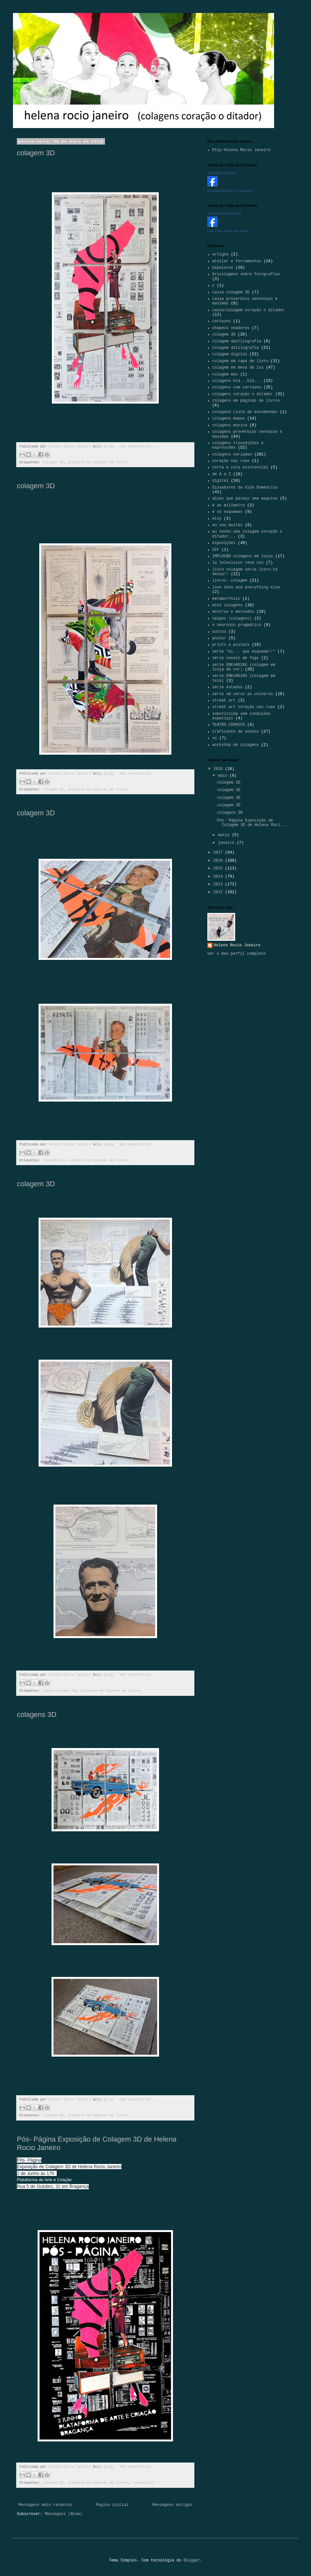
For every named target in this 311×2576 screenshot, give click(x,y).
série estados (227, 687)
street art (224, 700)
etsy (217, 518)
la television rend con (237, 563)
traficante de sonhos (235, 731)
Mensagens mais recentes (45, 2505)
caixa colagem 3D (59, 1691)
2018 (219, 769)
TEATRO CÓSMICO (228, 725)
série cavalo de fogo (235, 658)
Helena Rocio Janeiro (224, 213)
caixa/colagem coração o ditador (248, 310)
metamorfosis (226, 599)
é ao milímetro (228, 505)
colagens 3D (36, 1714)
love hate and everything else (246, 587)
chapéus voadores (230, 328)
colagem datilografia (235, 348)
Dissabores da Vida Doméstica (245, 487)
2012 (219, 892)
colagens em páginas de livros (98, 462)
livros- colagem (229, 580)
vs (214, 738)
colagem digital (229, 354)
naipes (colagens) (232, 618)
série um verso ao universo (242, 694)
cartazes (221, 321)
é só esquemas (227, 512)
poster (219, 638)
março (225, 835)
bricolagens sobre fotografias (246, 274)
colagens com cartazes (236, 387)
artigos (220, 254)
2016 (219, 860)
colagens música (229, 425)
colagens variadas (232, 454)
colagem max (225, 374)
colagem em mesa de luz (237, 367)
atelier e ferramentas (236, 261)
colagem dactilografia (236, 341)
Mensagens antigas (172, 2505)
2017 (219, 852)
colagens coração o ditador (242, 394)
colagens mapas (228, 418)
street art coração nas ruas (243, 707)
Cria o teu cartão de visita (227, 231)
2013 (219, 884)
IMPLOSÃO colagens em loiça (242, 556)
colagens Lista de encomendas (245, 412)
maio (224, 776)
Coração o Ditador (221, 173)
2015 (219, 868)
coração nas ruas (230, 461)
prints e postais (230, 645)
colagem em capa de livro (240, 361)
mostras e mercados (233, 611)
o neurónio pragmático (236, 625)
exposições (143, 2483)
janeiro (227, 843)
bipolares (222, 268)
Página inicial (112, 2505)
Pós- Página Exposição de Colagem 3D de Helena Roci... (252, 822)
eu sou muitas (227, 525)
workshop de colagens (235, 745)
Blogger (191, 2560)
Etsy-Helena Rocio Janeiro (241, 150)
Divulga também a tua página (230, 191)
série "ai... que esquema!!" (243, 651)
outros (219, 632)
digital (220, 481)
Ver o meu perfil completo (236, 953)
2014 (219, 876)
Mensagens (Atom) (63, 2514)
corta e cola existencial (240, 467)
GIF (215, 550)
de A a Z (221, 474)
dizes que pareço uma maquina (245, 498)
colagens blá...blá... (236, 381)
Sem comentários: (136, 446)
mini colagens (227, 605)
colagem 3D (36, 153)
